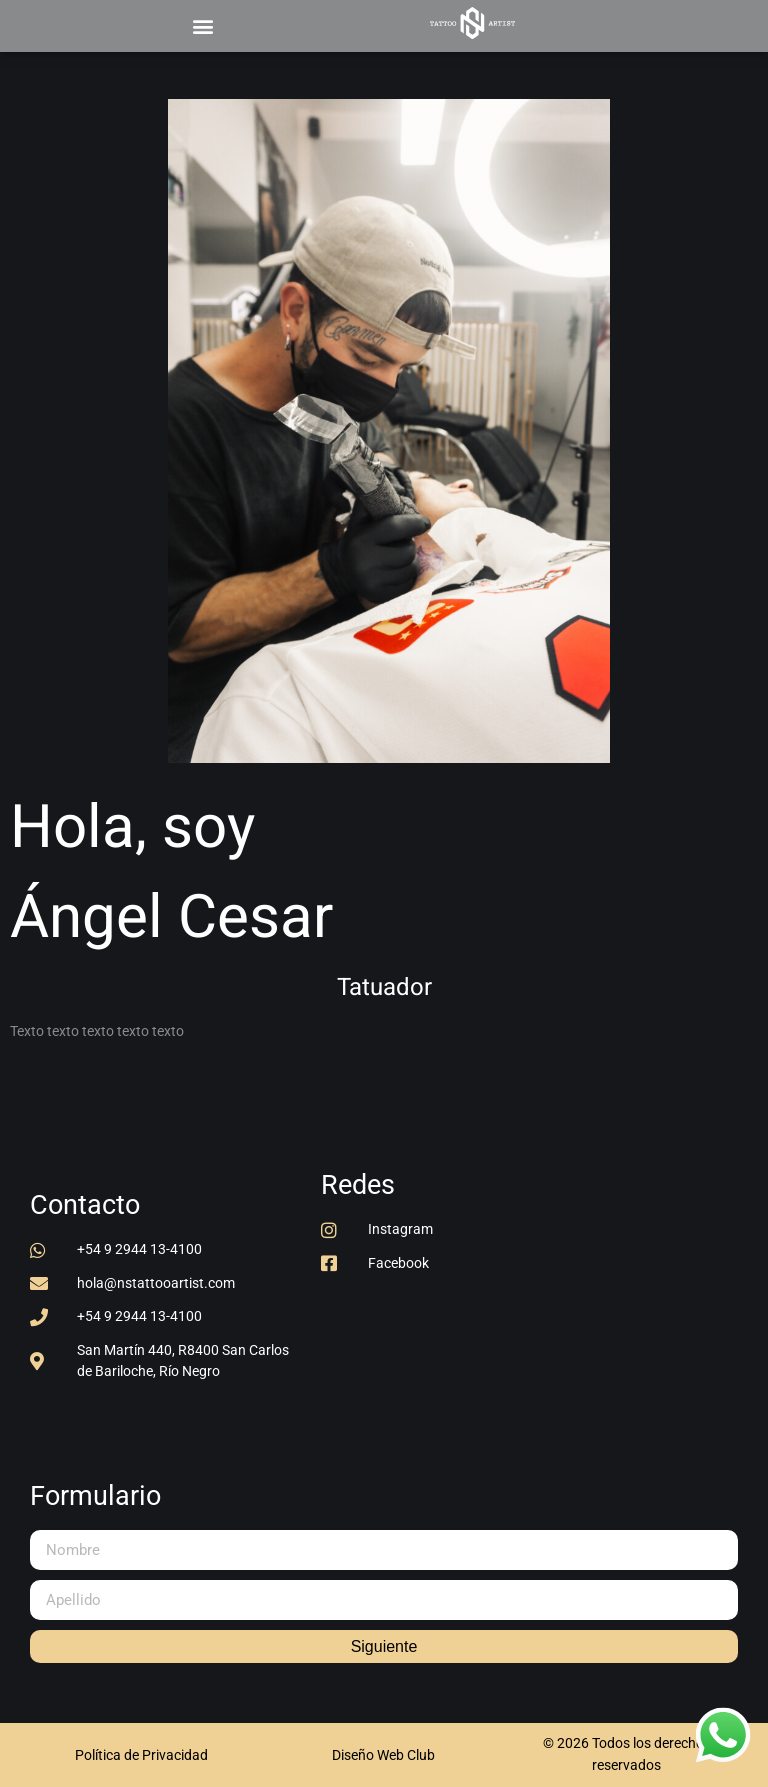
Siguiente (384, 1646)
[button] (202, 25)
